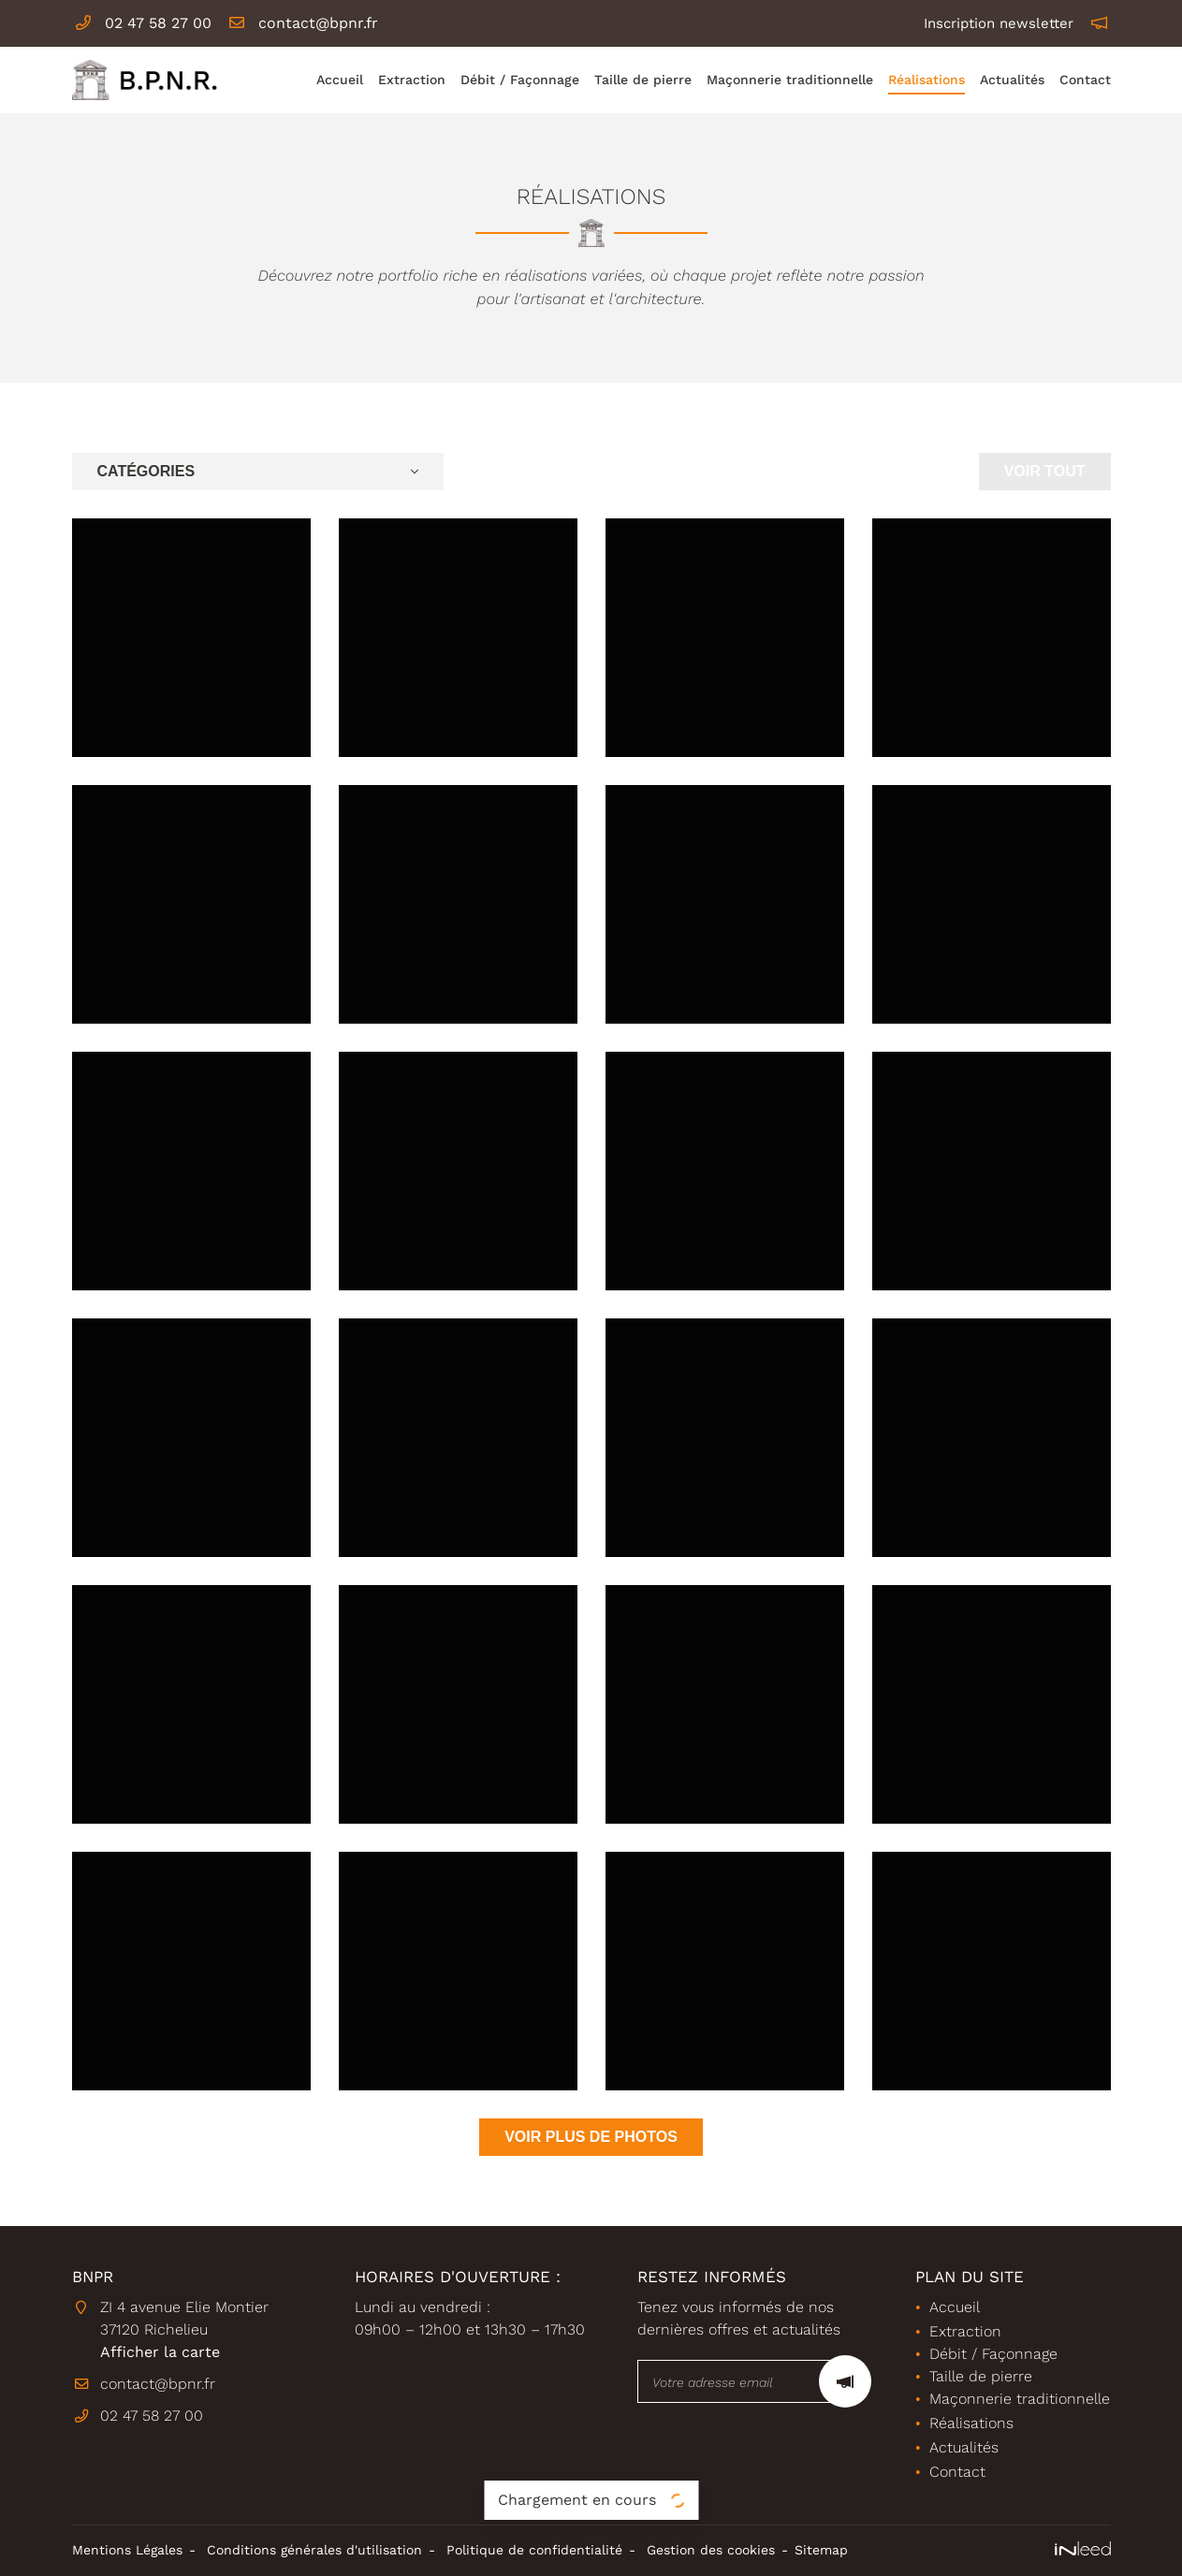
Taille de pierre (643, 79)
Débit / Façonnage (519, 79)
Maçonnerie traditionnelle (790, 79)
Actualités (1012, 79)
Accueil (339, 79)
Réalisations (926, 79)
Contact (1085, 79)
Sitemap (821, 2549)
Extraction (411, 79)
